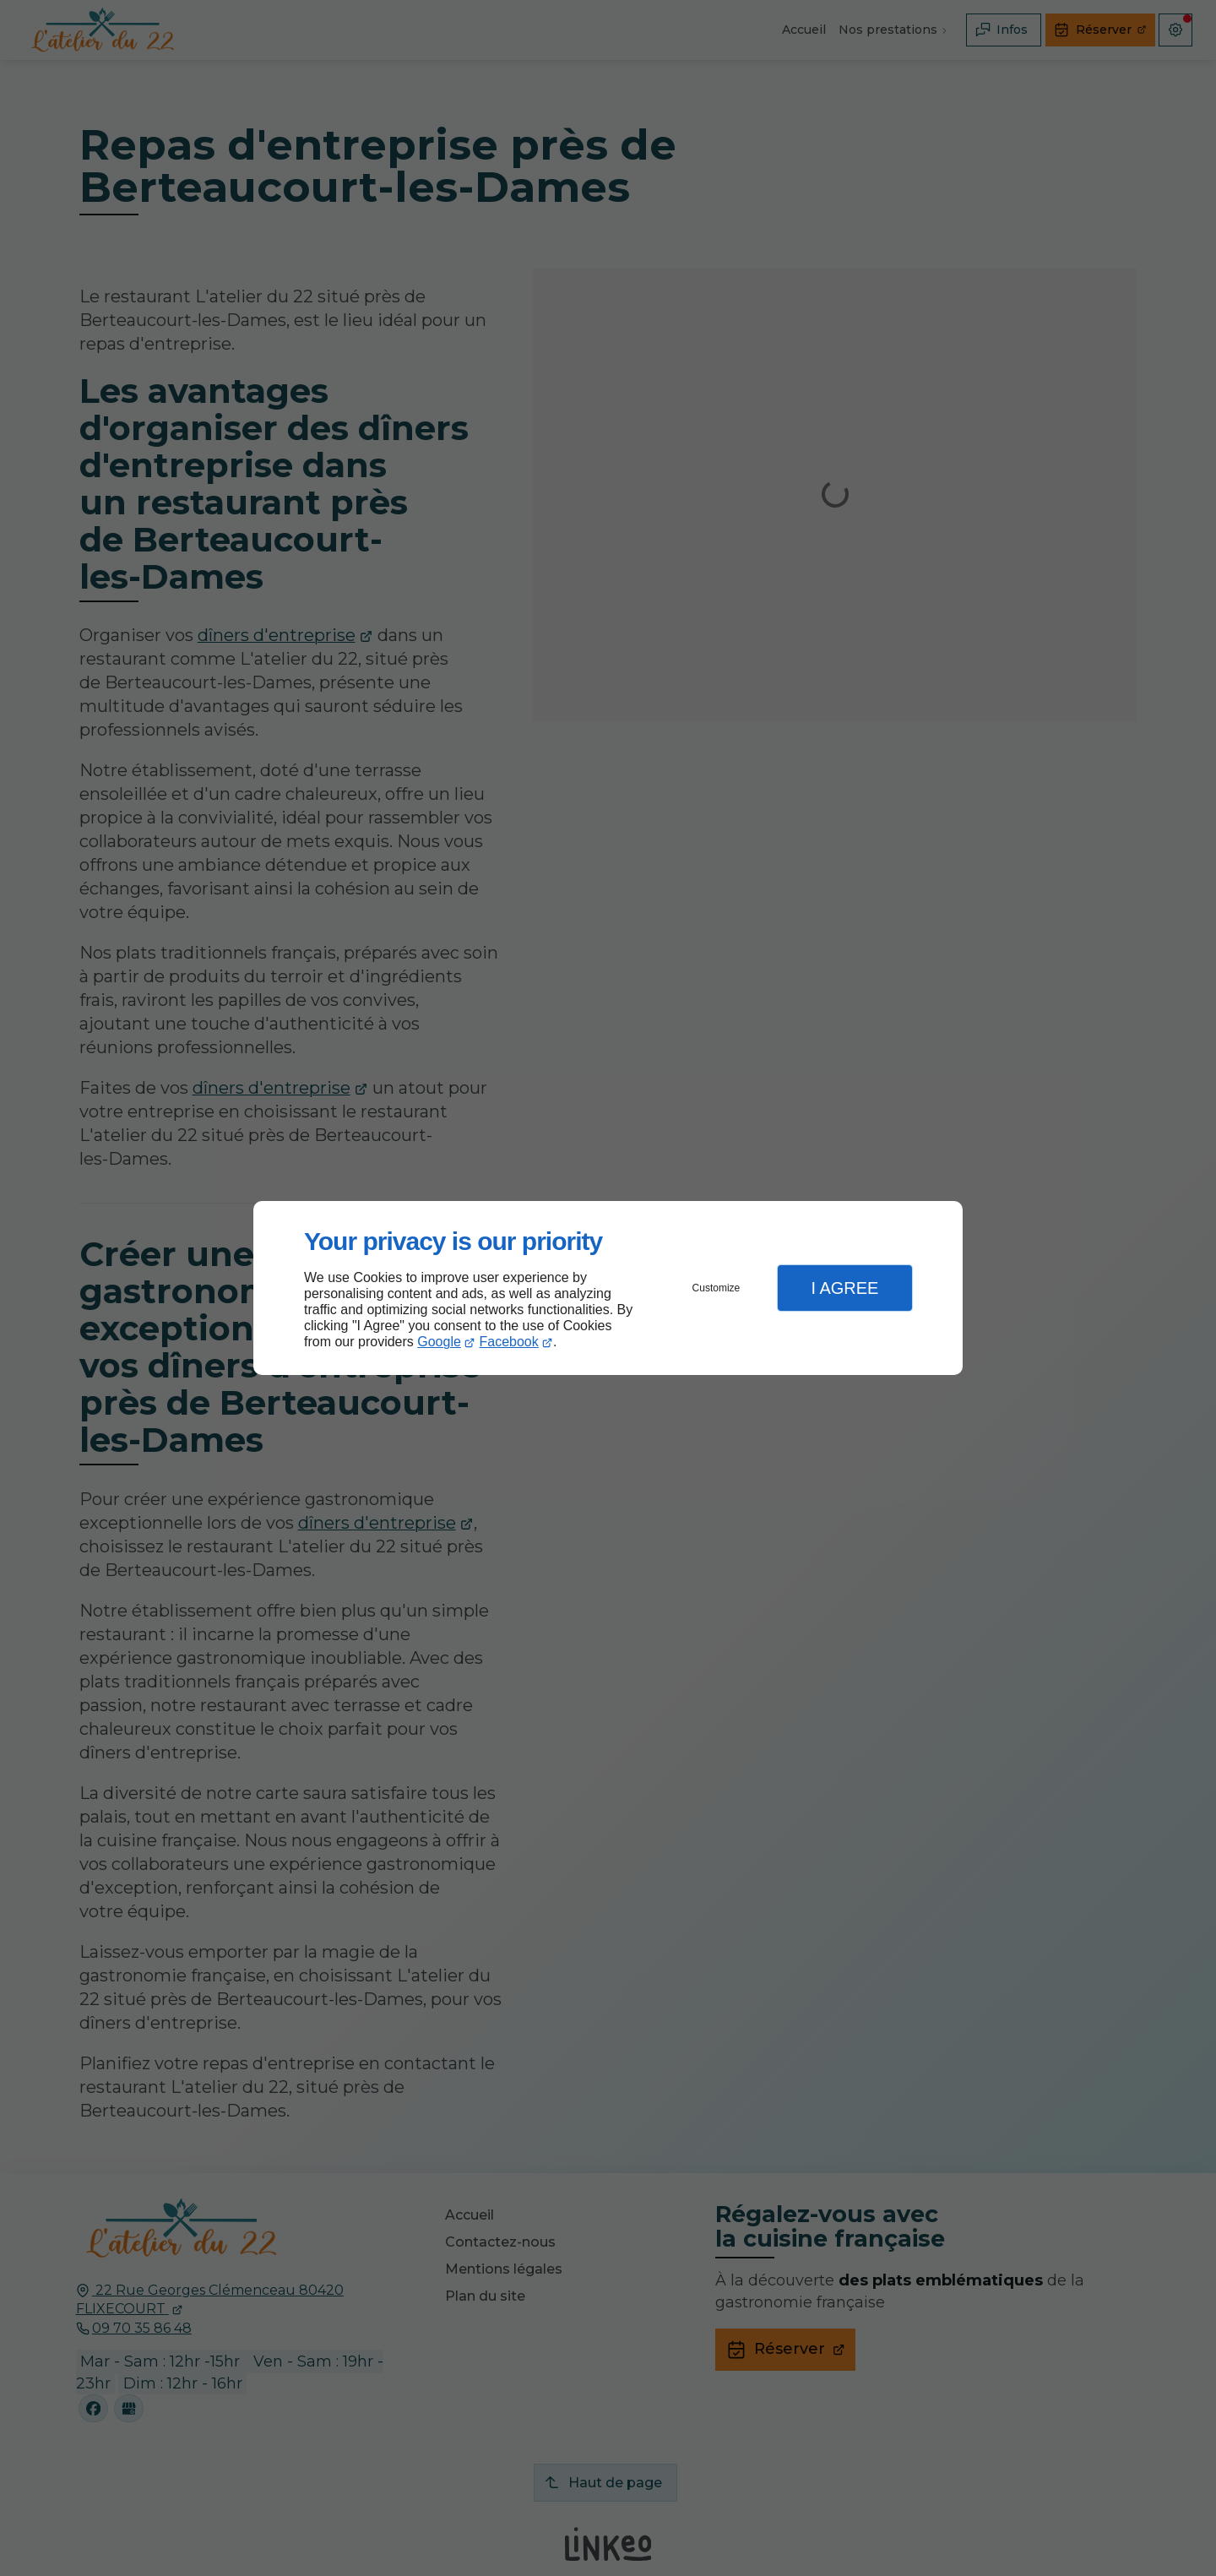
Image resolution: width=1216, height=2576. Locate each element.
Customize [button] (716, 1288)
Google (439, 1341)
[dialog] (608, 1288)
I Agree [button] (844, 1288)
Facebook (509, 1341)
